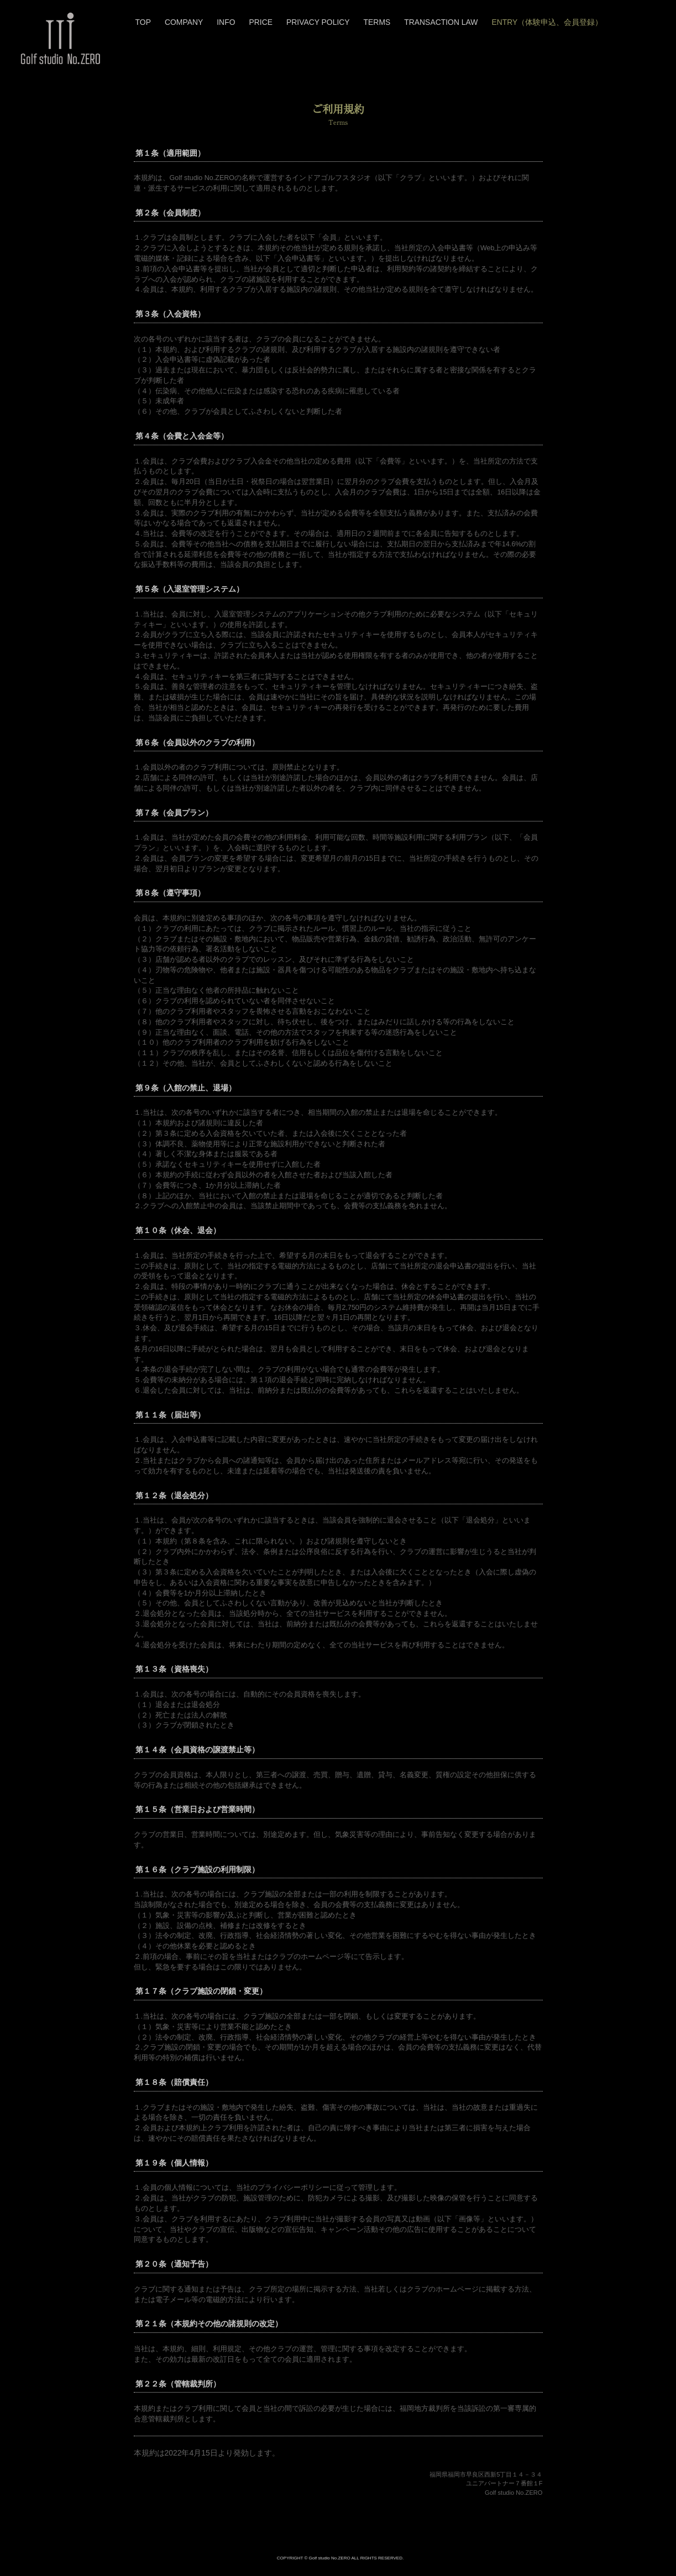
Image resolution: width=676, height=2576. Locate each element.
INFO (226, 22)
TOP (143, 22)
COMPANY (184, 22)
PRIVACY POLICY (318, 22)
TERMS (377, 22)
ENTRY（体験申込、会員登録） (546, 22)
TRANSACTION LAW (441, 22)
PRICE (261, 22)
